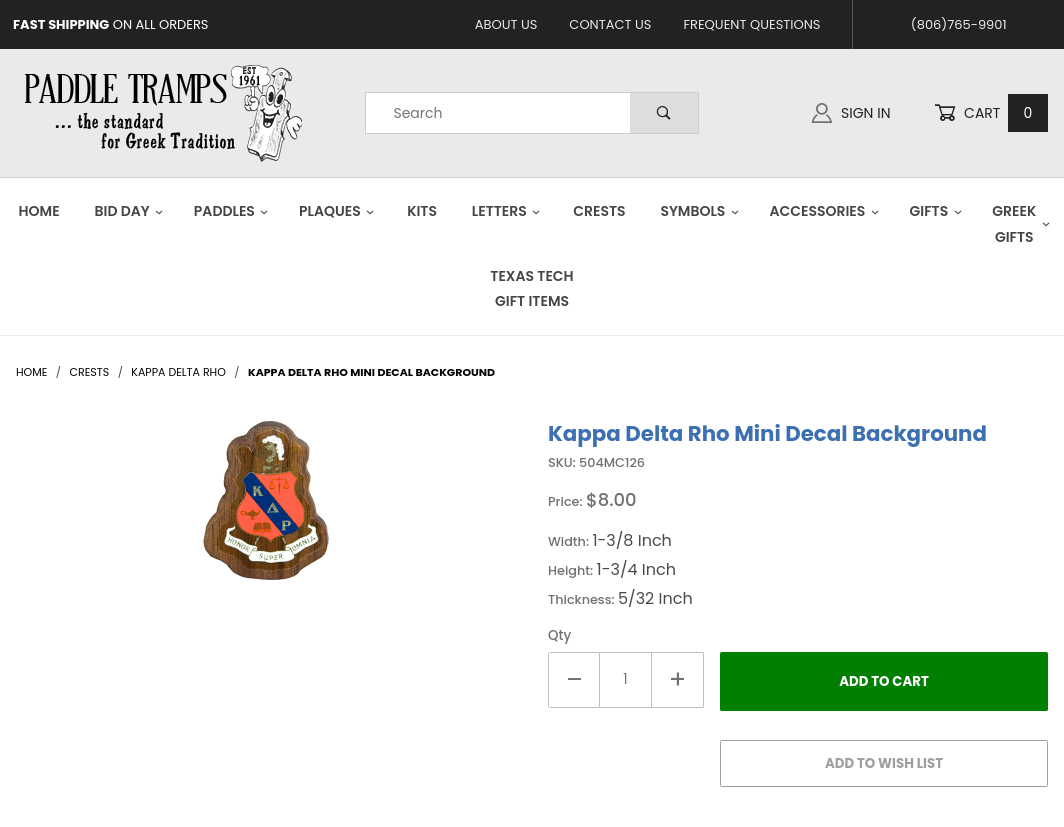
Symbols (699, 211)
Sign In (851, 113)
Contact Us (610, 24)
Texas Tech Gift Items (531, 288)
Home (39, 211)
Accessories (824, 211)
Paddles (231, 211)
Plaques (337, 211)
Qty (559, 635)
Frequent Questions (751, 24)
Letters (506, 211)
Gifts (935, 211)
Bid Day (129, 211)
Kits (422, 211)
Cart (991, 113)
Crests (599, 211)
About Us (506, 24)
